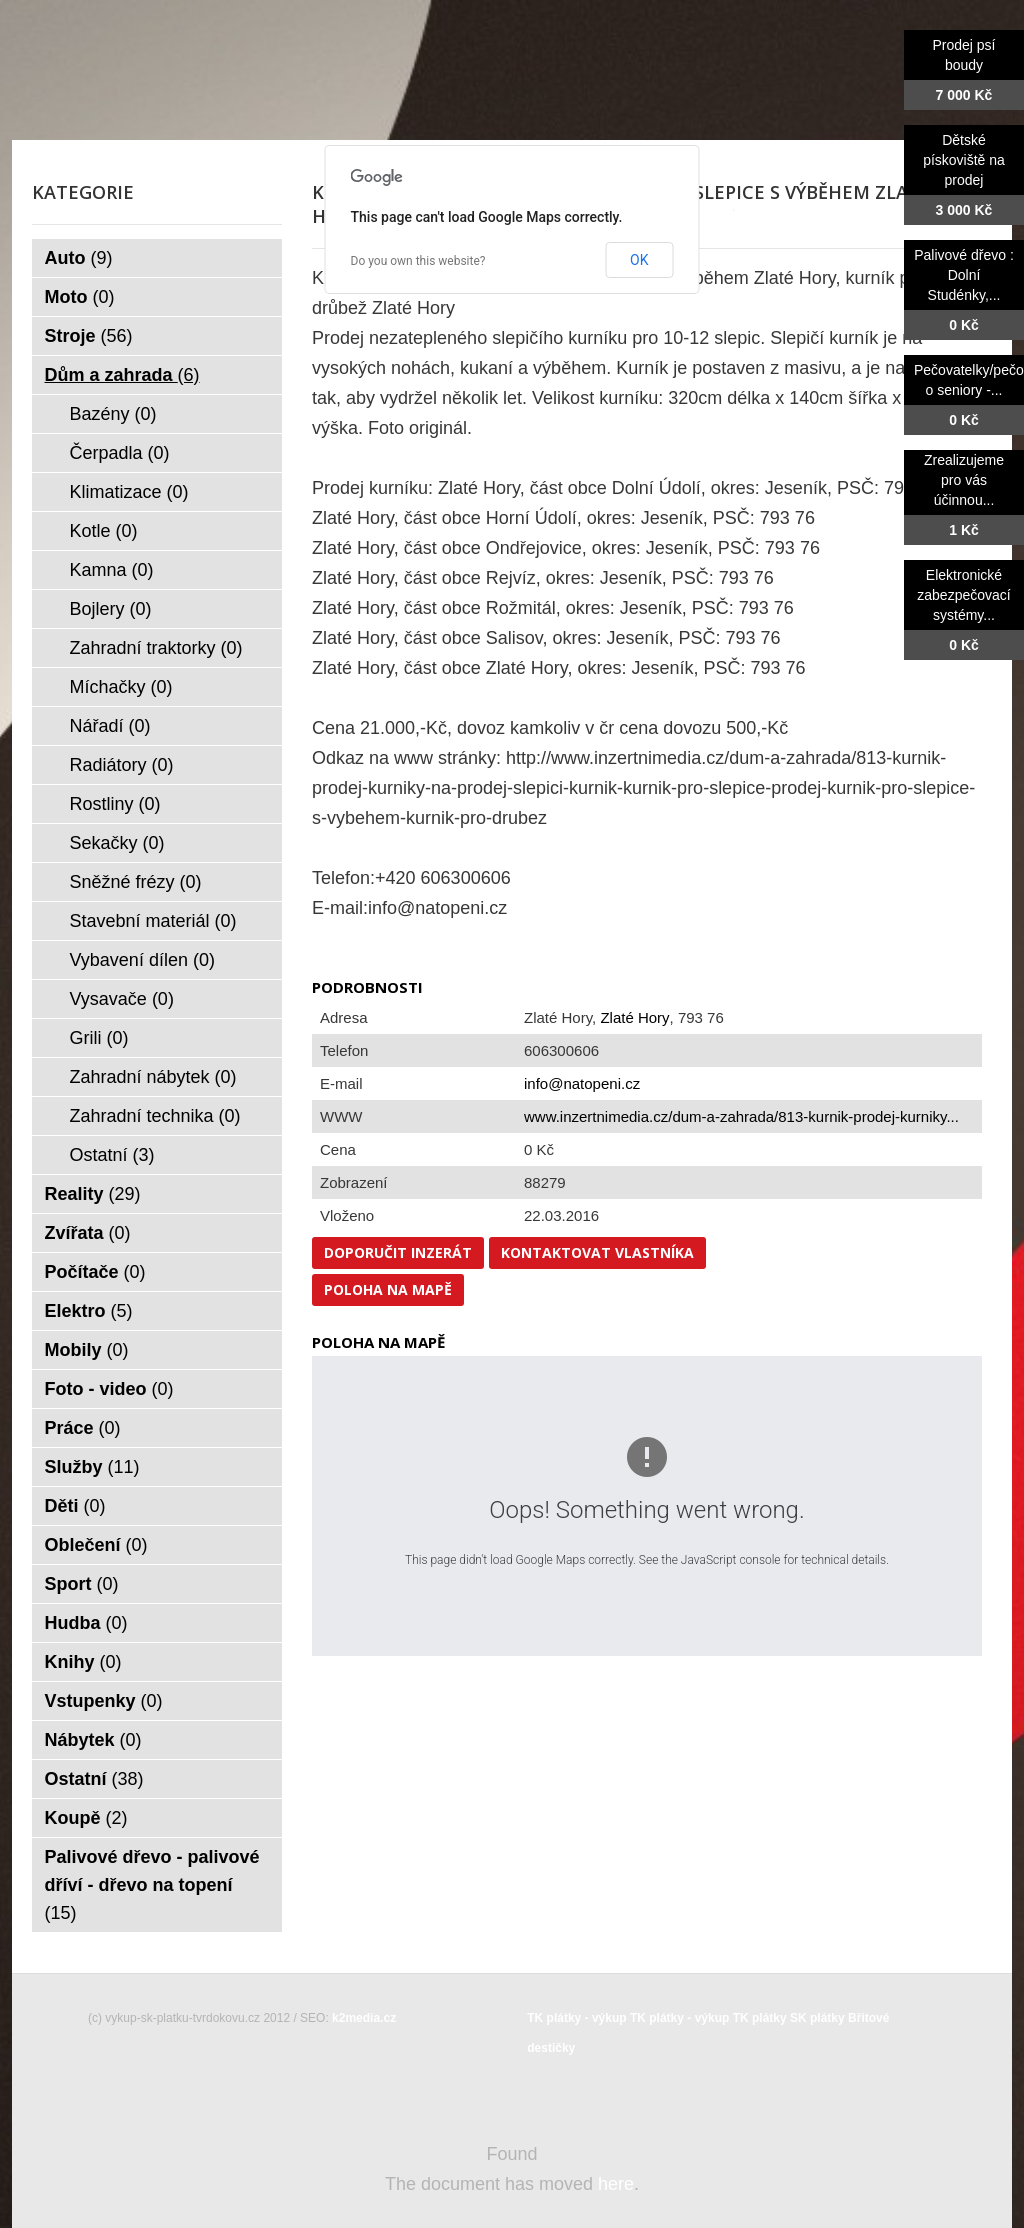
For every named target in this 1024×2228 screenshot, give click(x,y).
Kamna (112, 570)
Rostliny (115, 804)
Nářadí (110, 726)
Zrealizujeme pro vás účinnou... (964, 480)
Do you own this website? (418, 261)
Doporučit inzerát (398, 1252)
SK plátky (817, 2018)
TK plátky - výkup (576, 2018)
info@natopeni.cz (582, 1083)
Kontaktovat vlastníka (597, 1252)
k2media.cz (364, 2018)
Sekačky (117, 843)
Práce (83, 1428)
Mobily (87, 1350)
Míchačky (121, 687)
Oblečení (96, 1545)
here (616, 2184)
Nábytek (93, 1740)
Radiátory (122, 765)
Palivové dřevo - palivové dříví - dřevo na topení (152, 1885)
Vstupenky (104, 1701)
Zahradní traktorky (156, 648)
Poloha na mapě (388, 1289)
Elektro (89, 1311)
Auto (79, 258)
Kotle (104, 531)
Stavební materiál (153, 921)
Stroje (89, 336)
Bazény (113, 414)
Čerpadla (120, 453)
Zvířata (88, 1233)
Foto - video (109, 1389)
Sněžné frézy (136, 882)
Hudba (86, 1623)
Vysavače (122, 999)
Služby (92, 1467)
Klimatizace (129, 492)
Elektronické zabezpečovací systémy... (963, 595)
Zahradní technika (155, 1116)
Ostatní (112, 1155)
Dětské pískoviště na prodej (964, 160)
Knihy (83, 1662)
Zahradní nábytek (153, 1077)
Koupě (86, 1818)
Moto (80, 297)
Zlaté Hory (634, 1017)
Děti (75, 1506)
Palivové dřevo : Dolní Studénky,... (964, 275)
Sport (82, 1584)
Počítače (95, 1272)
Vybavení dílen (142, 960)
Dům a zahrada (122, 375)
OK (639, 260)
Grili (99, 1038)
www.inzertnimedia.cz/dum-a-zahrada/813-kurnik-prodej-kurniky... (741, 1116)
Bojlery (111, 609)
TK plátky (760, 2018)
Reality (93, 1194)
